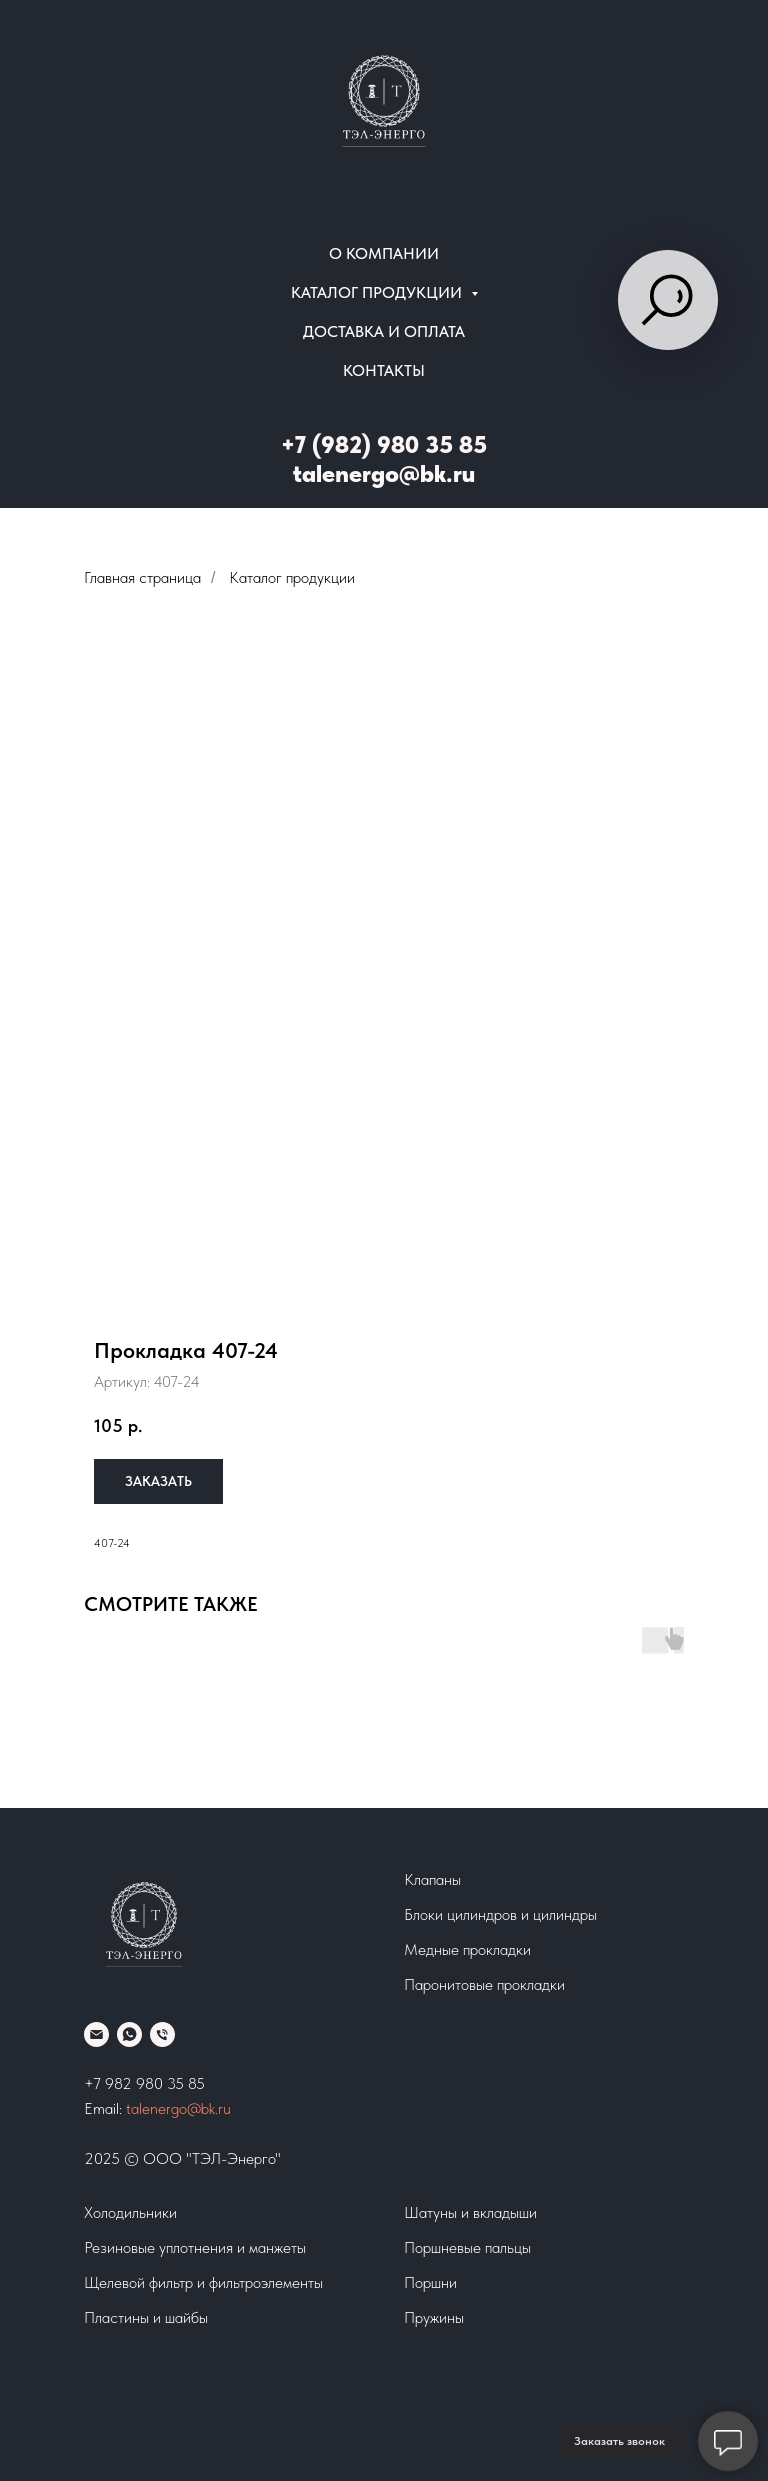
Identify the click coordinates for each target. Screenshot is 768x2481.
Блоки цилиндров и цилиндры (500, 1914)
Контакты (384, 370)
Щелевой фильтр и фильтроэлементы (203, 2282)
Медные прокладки (467, 1949)
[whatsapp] (129, 2034)
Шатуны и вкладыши (470, 2212)
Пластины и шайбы (146, 2317)
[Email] (96, 2034)
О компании (384, 253)
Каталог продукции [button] (378, 292)
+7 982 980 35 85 (144, 2083)
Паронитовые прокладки (484, 1984)
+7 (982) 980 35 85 (384, 444)
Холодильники (130, 2212)
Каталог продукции (292, 577)
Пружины (434, 2317)
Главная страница (142, 577)
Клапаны (432, 1879)
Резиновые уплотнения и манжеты (195, 2247)
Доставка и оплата (384, 331)
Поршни (430, 2282)
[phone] (162, 2034)
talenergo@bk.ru (384, 473)
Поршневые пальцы (467, 2247)
